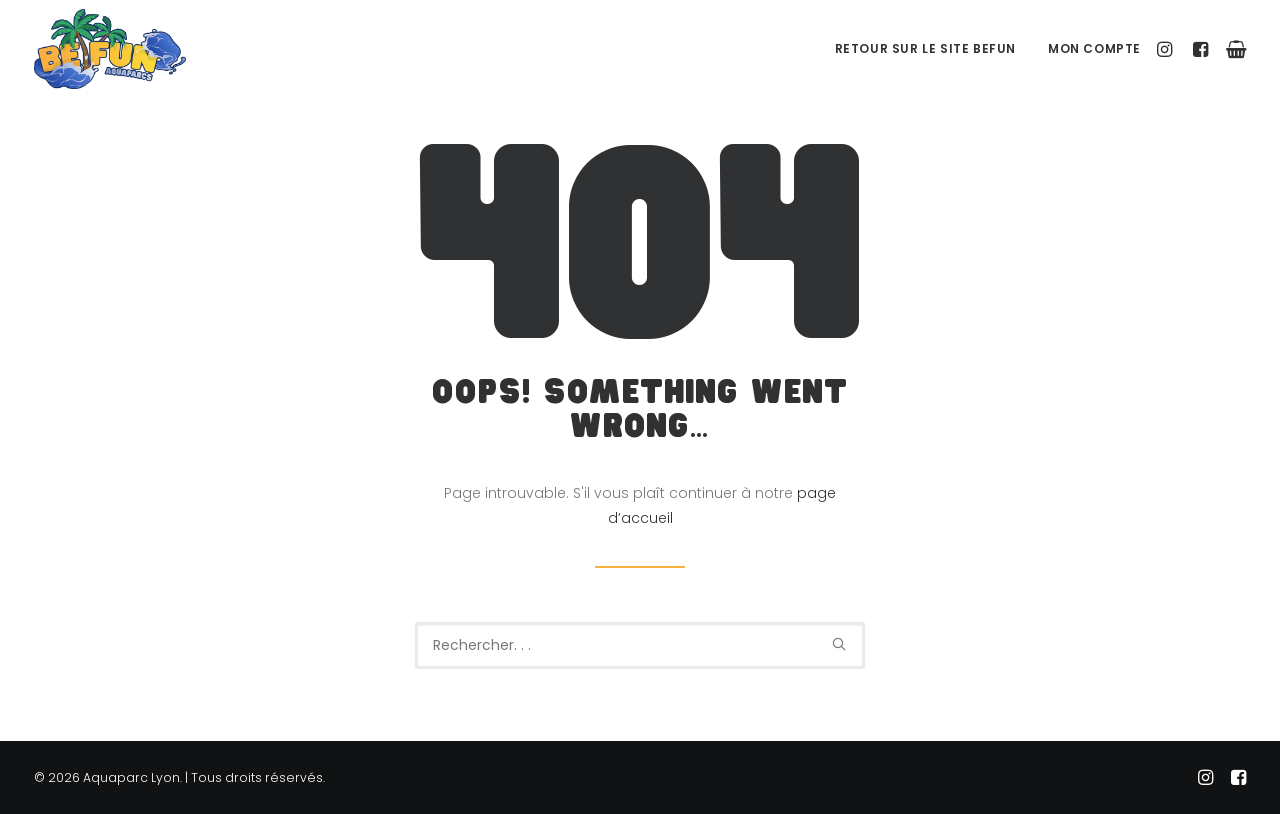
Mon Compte (1094, 48)
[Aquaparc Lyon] (110, 49)
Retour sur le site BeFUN (925, 48)
